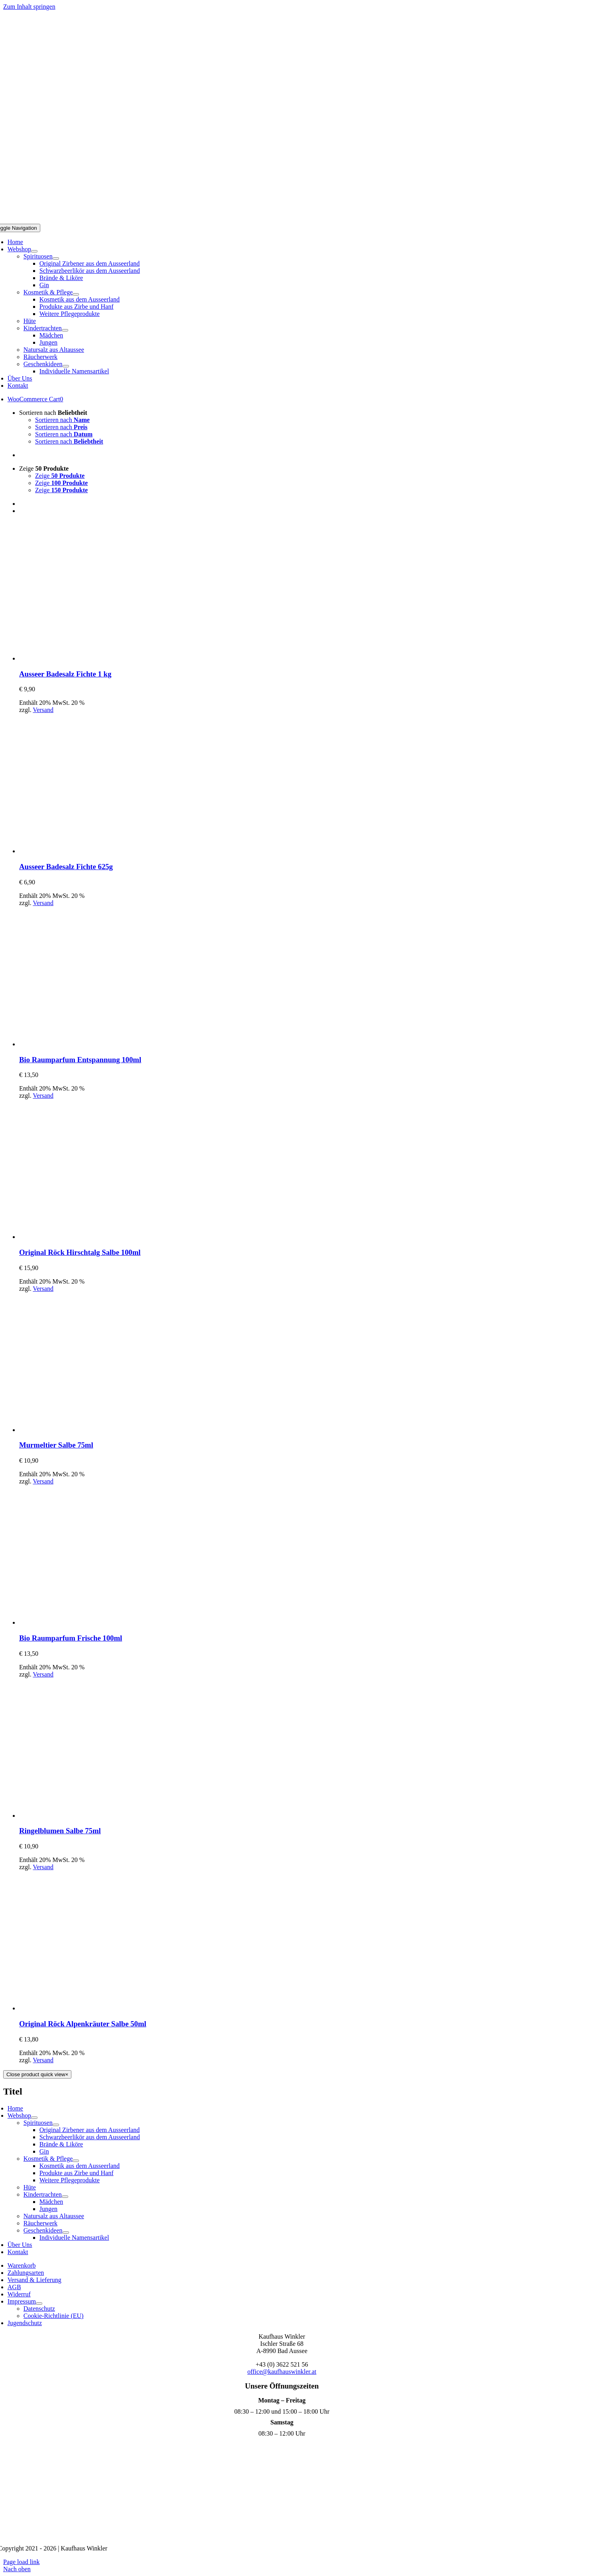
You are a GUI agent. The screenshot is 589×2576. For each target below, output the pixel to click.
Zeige (44, 468)
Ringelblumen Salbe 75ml (60, 1830)
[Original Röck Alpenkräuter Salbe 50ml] (89, 2008)
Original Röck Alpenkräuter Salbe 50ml (82, 2024)
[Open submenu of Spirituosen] (56, 258)
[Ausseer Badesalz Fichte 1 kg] (89, 658)
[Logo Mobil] (294, 220)
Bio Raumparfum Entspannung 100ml (80, 1059)
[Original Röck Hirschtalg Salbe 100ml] (89, 1236)
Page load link (21, 2561)
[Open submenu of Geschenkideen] (66, 366)
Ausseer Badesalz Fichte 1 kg (65, 674)
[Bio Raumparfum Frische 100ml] (89, 1622)
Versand (43, 709)
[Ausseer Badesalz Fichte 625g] (89, 851)
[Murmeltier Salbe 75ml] (89, 1429)
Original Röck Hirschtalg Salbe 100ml (79, 1252)
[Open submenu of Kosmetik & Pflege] (76, 294)
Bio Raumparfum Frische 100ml (70, 1638)
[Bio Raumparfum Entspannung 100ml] (89, 1044)
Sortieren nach (53, 412)
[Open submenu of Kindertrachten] (65, 330)
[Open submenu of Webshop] (34, 251)
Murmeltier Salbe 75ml (56, 1445)
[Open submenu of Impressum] (39, 2303)
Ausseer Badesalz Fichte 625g (66, 866)
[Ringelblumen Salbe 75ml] (89, 1815)
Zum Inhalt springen (29, 6)
